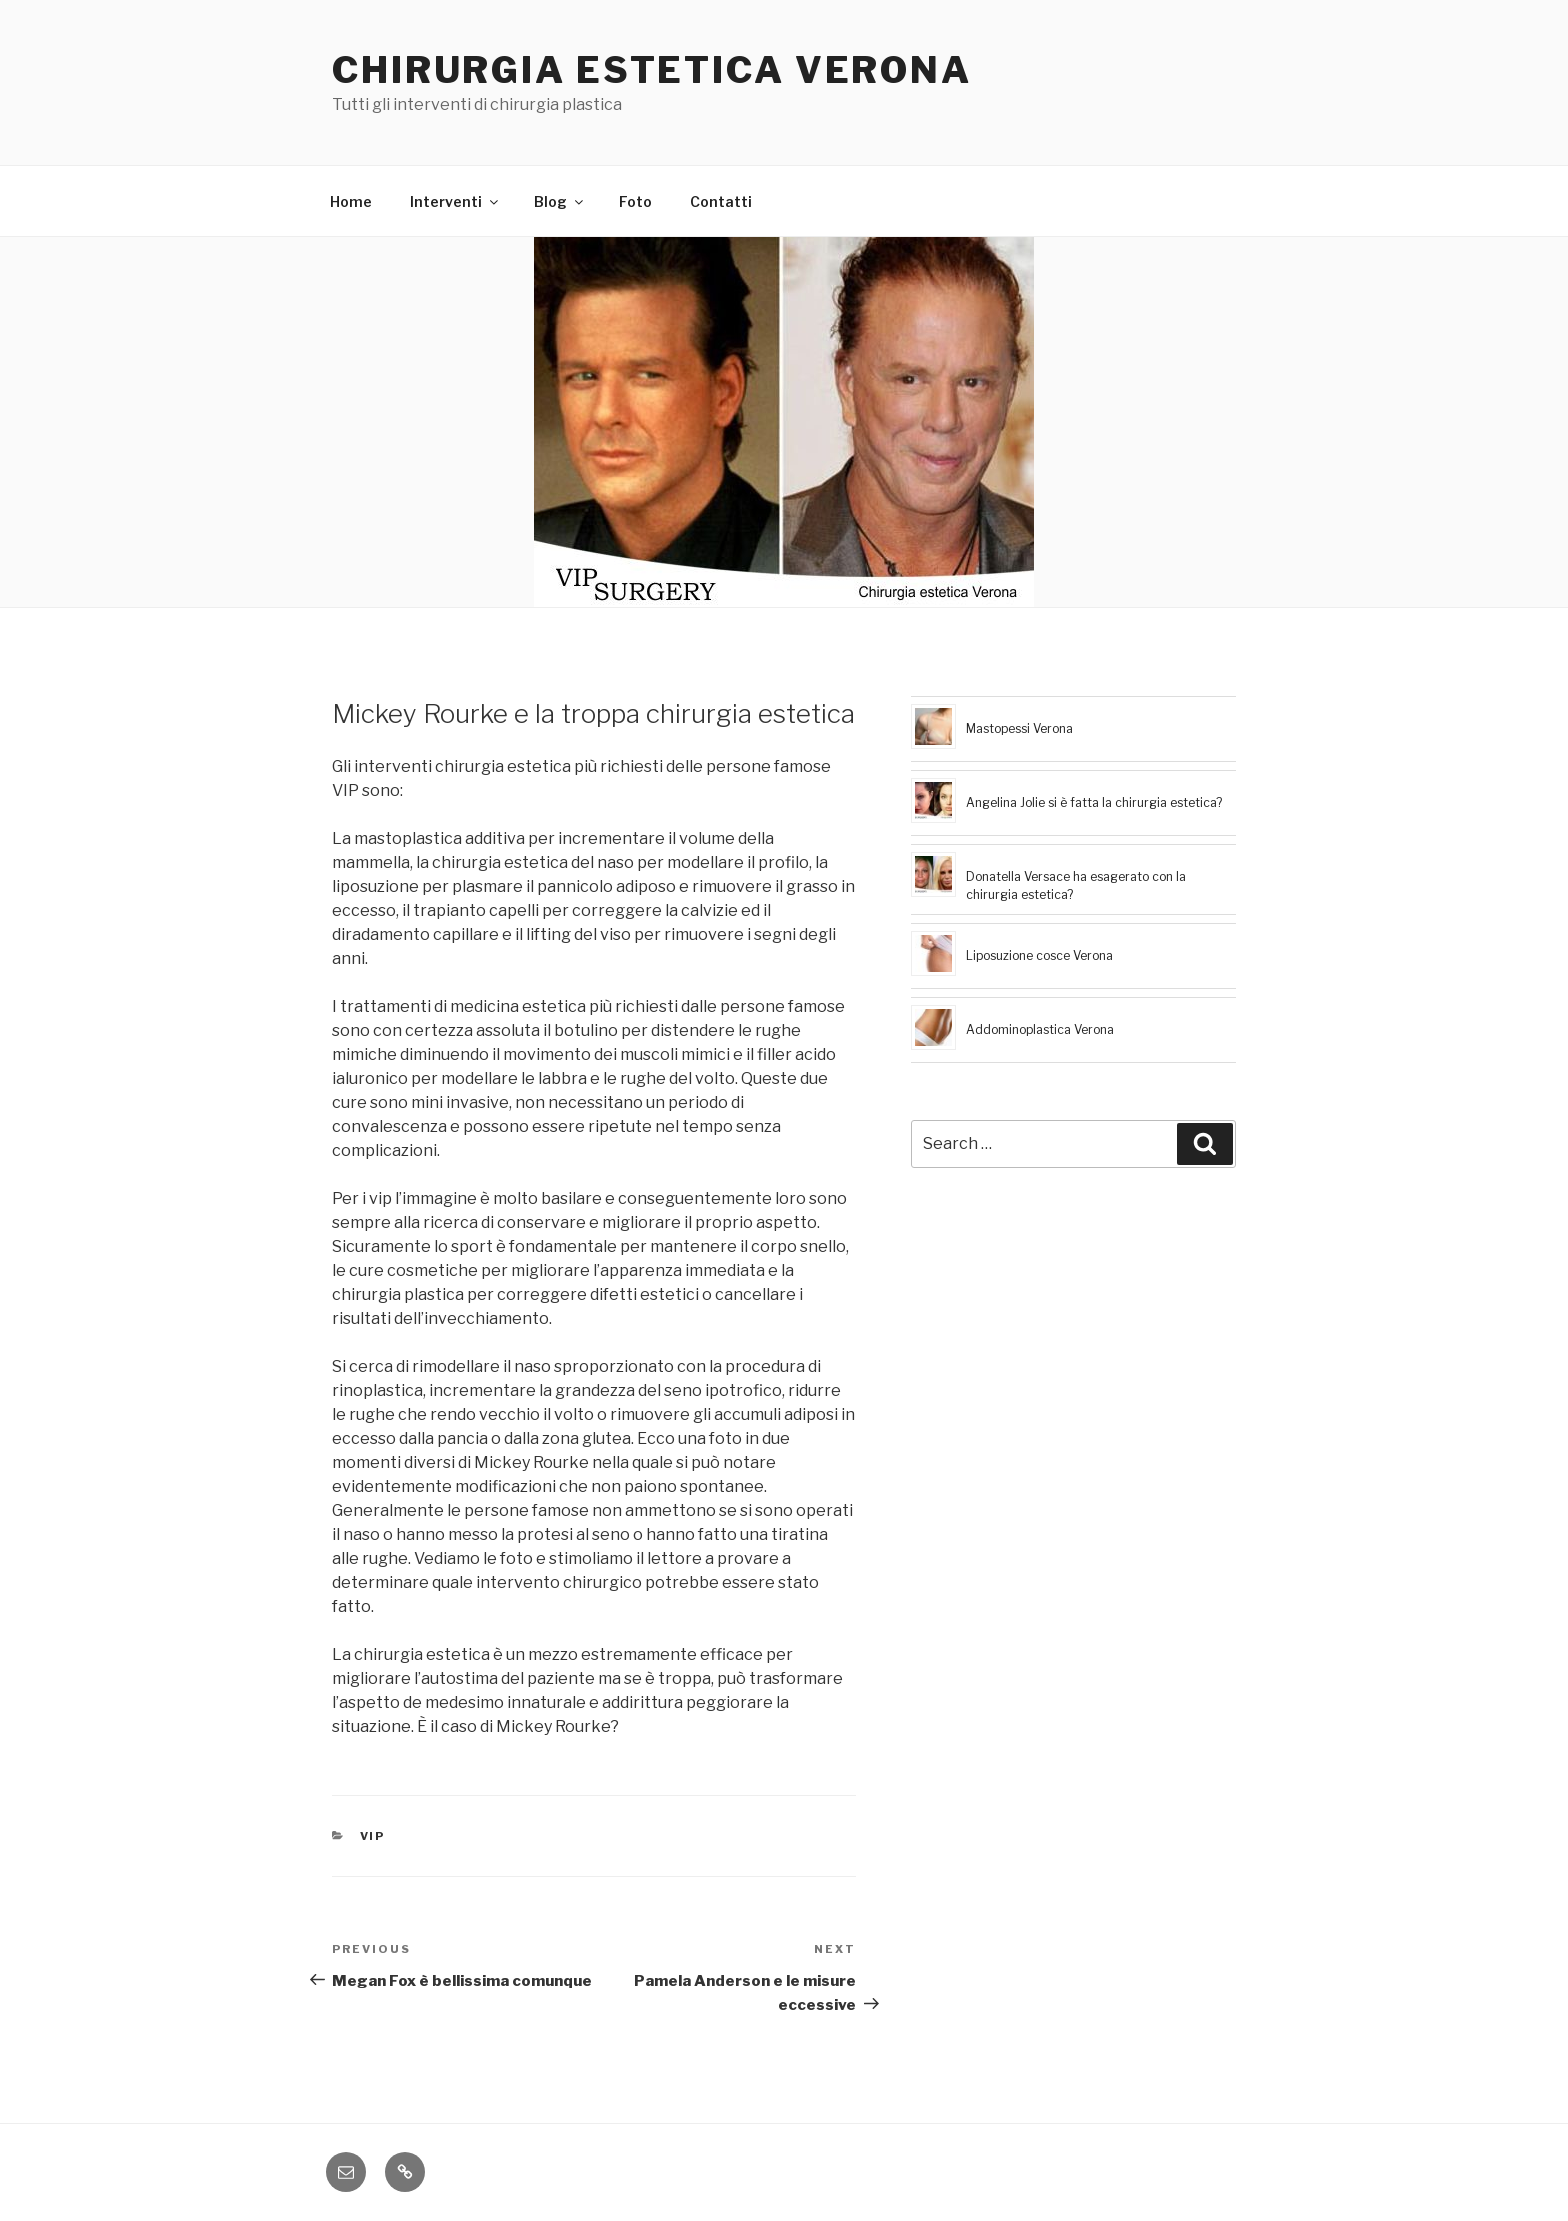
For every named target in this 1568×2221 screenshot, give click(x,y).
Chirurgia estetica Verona (652, 70)
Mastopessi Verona (1019, 728)
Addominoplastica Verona (1040, 1029)
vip (373, 1836)
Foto (635, 201)
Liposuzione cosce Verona (1039, 955)
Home (351, 201)
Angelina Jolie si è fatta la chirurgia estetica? (1094, 802)
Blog (560, 201)
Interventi (455, 201)
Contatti (721, 201)
